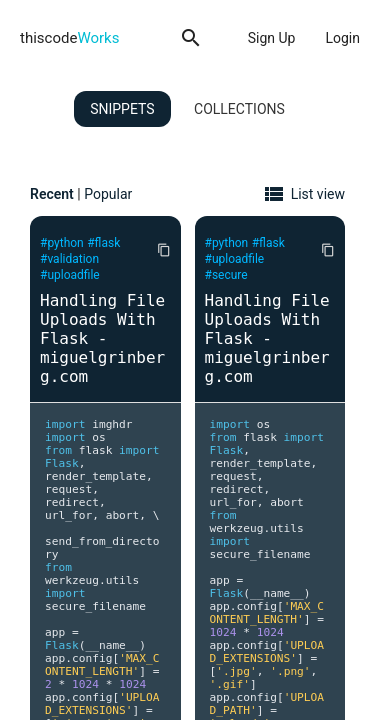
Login (342, 38)
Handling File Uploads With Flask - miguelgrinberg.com (102, 338)
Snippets (122, 109)
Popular (108, 194)
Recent (52, 194)
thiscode (69, 38)
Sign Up (272, 38)
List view (318, 194)
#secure (226, 275)
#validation (69, 259)
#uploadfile (70, 275)
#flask (103, 243)
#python (62, 243)
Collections (239, 109)
